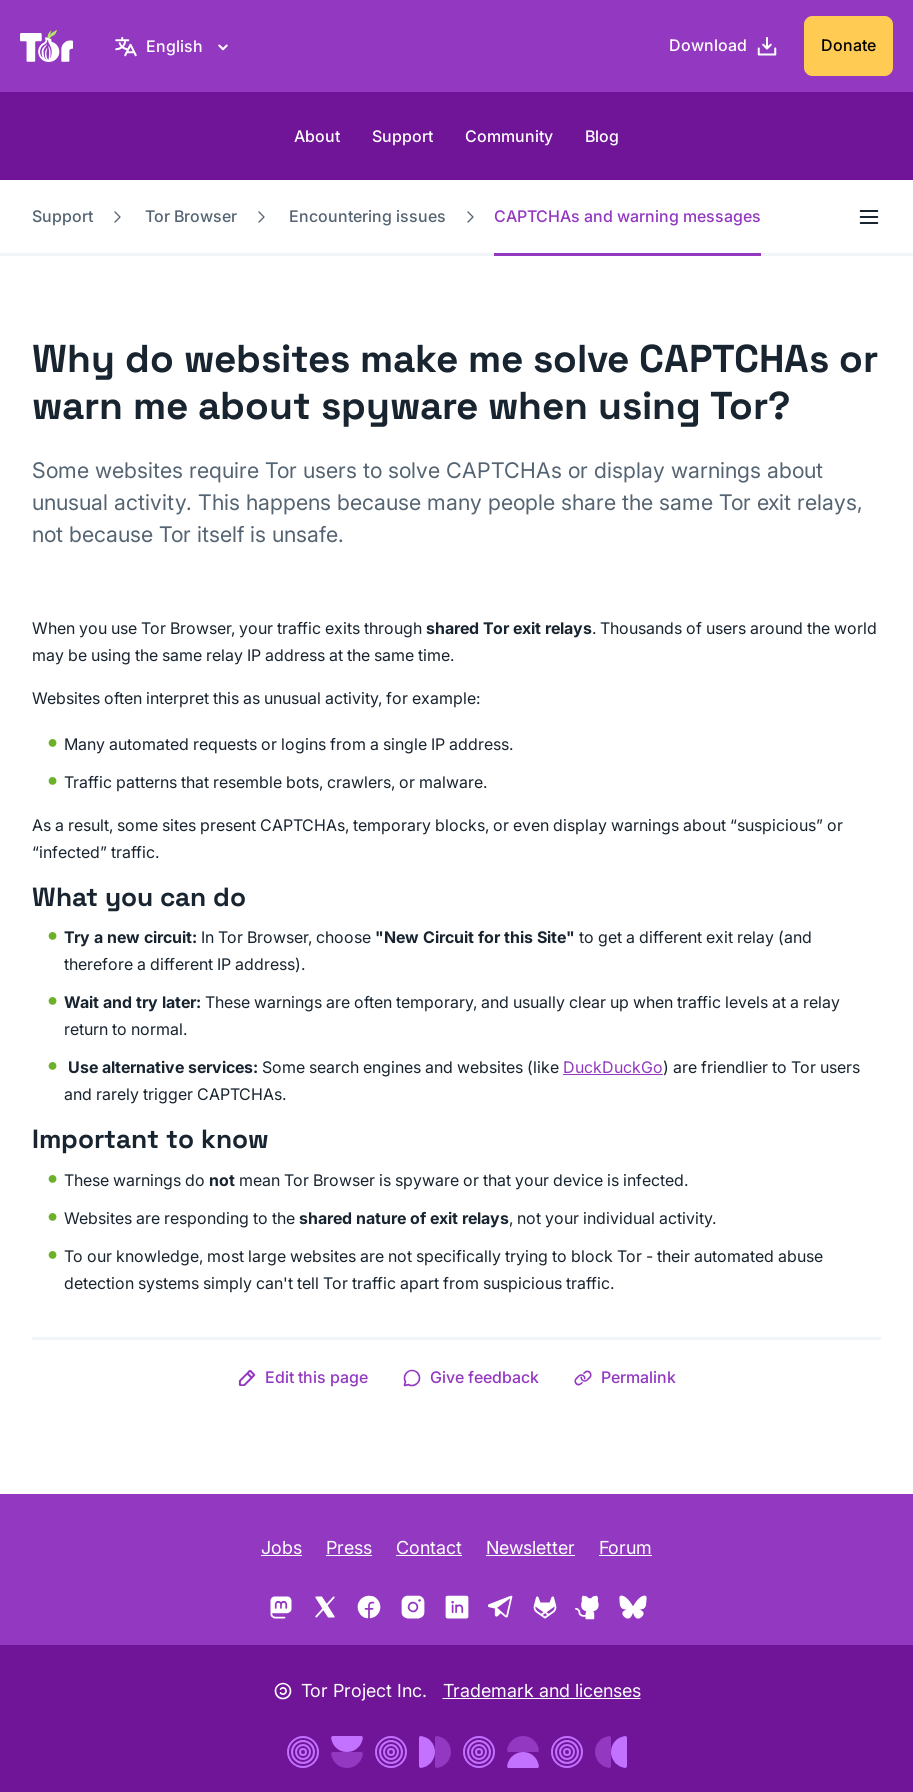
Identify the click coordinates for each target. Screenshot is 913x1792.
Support (402, 136)
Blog (602, 136)
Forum (625, 1547)
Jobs (281, 1547)
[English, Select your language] (174, 46)
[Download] (724, 46)
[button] (302, 1377)
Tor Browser (191, 216)
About (317, 136)
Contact (429, 1547)
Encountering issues (367, 216)
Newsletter (530, 1547)
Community (509, 136)
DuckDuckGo (613, 1067)
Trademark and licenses (542, 1690)
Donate (848, 45)
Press (349, 1547)
